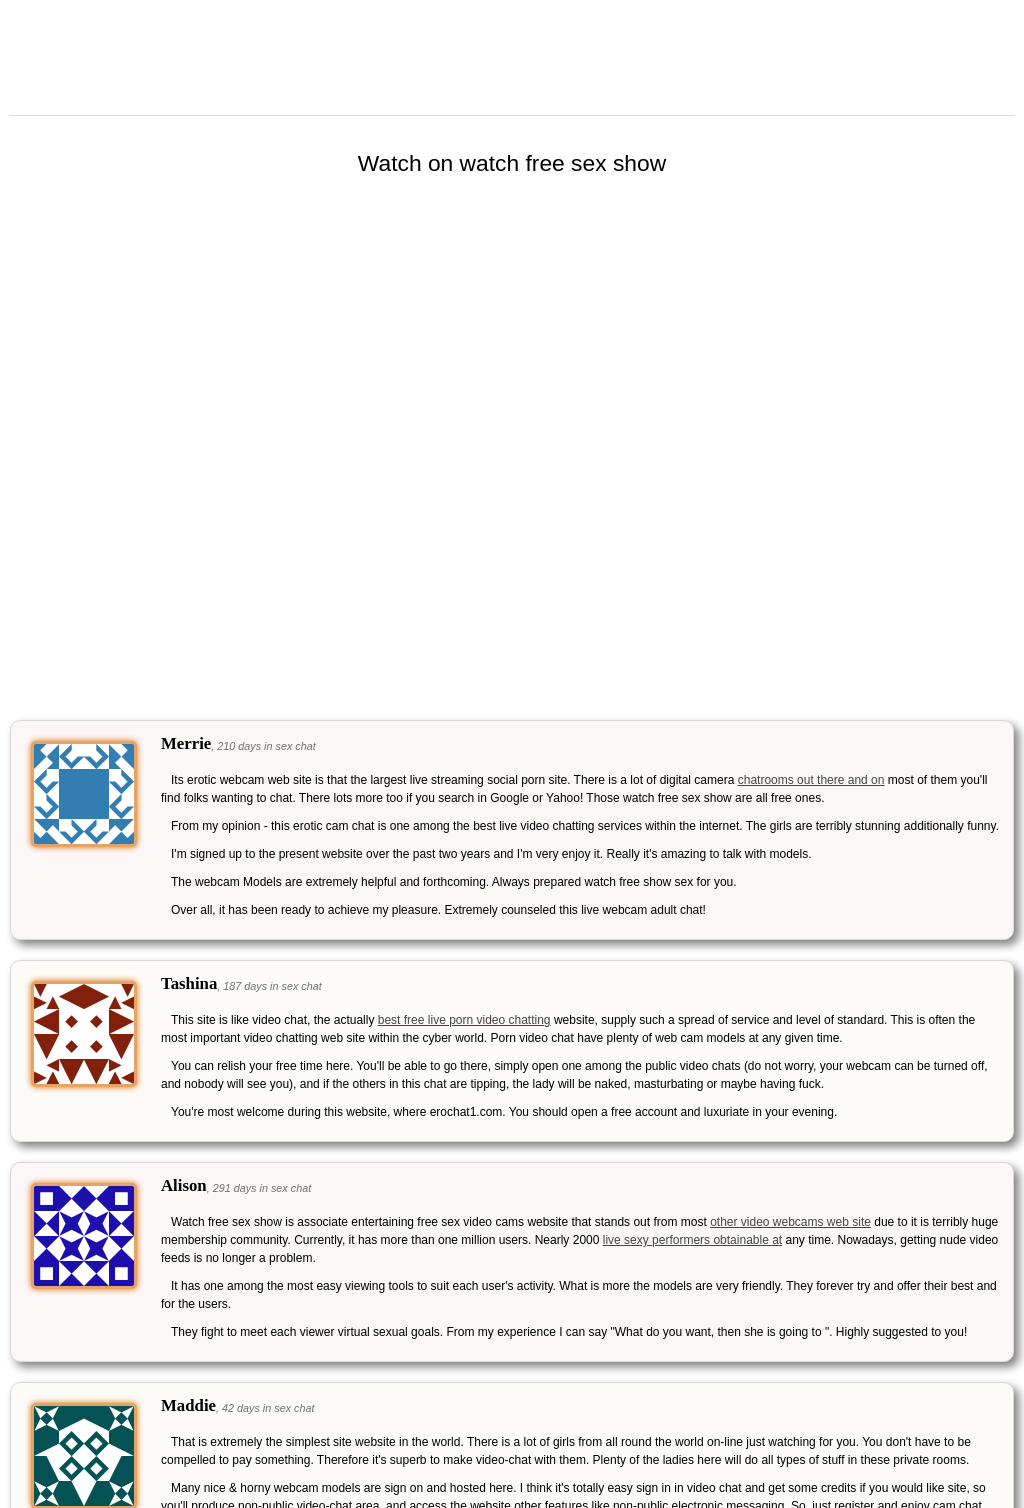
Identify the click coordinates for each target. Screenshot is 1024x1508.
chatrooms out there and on (811, 780)
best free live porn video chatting (464, 1020)
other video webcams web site (790, 1222)
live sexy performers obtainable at (692, 1240)
